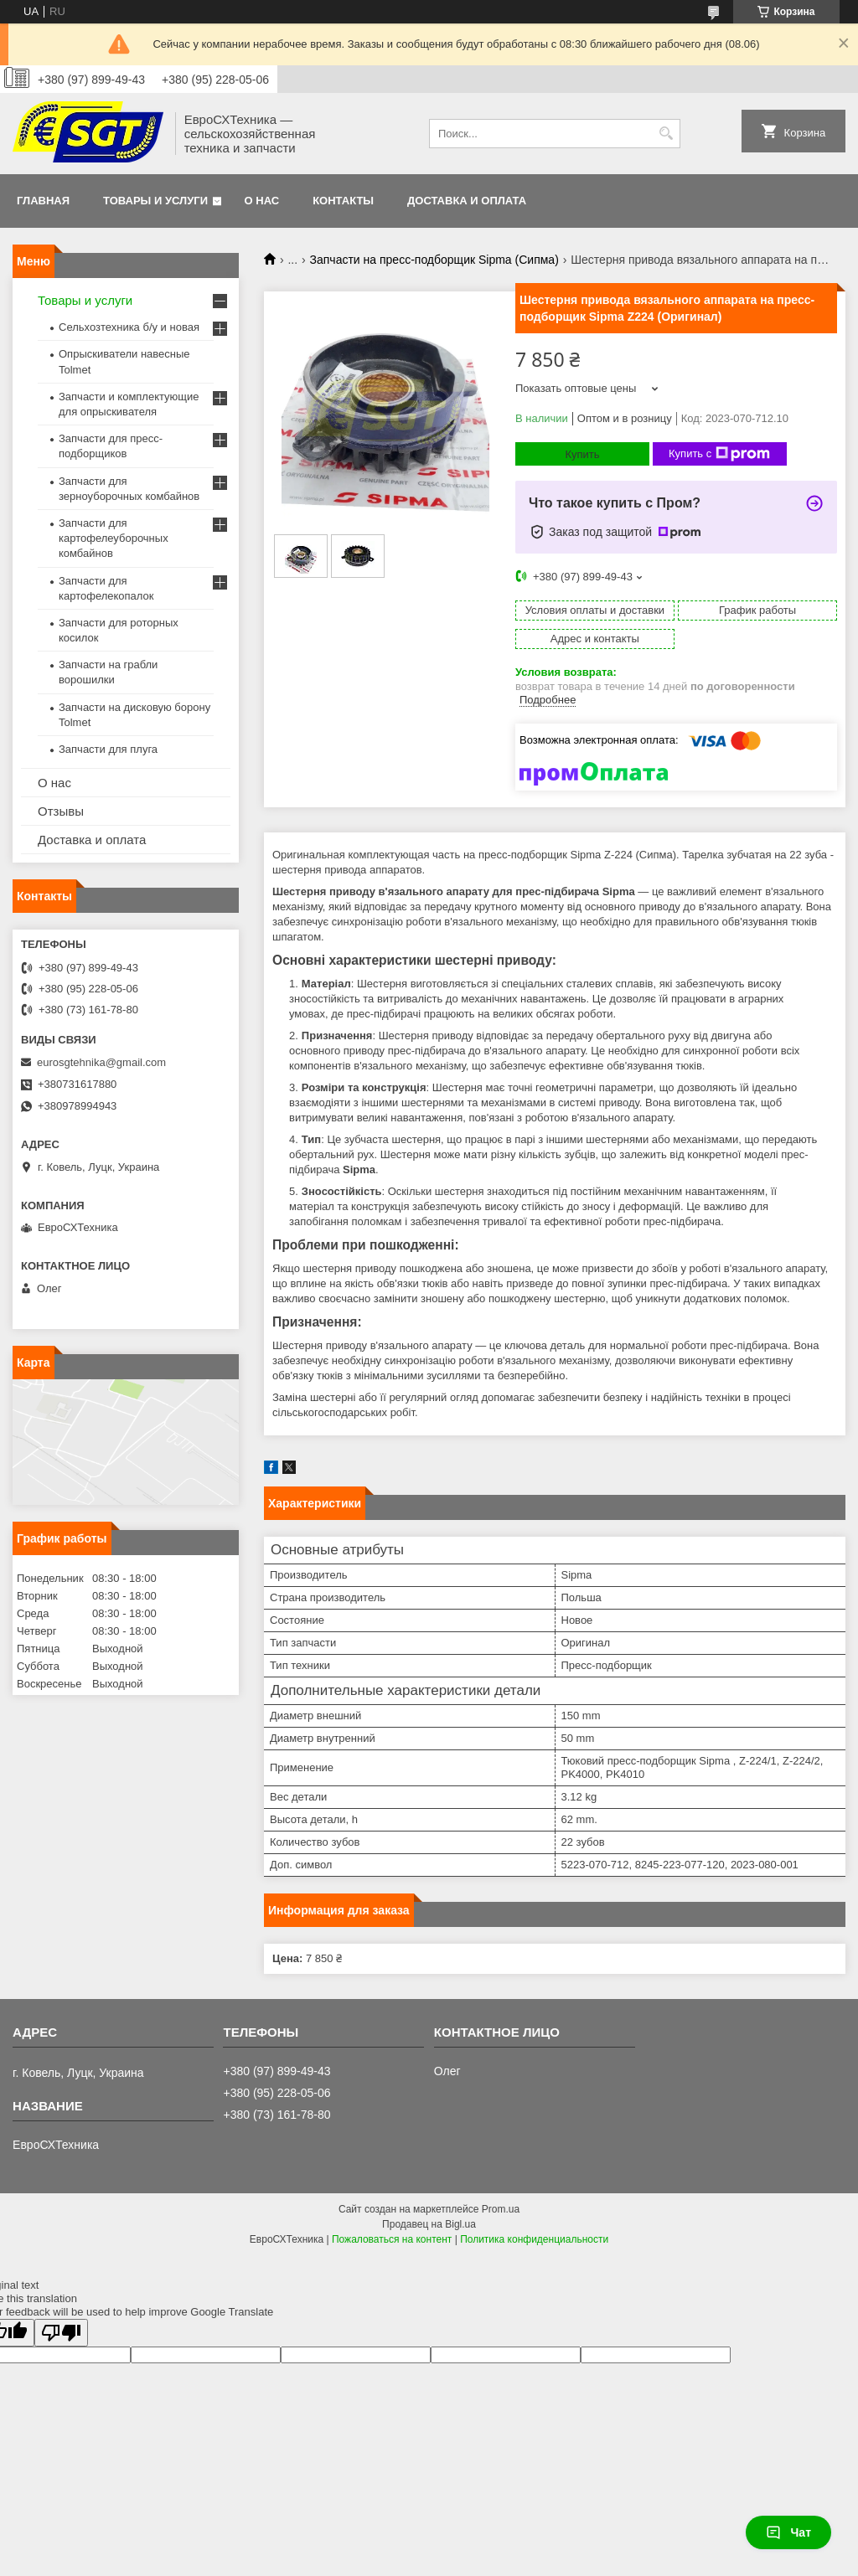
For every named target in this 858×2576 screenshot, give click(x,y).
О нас (262, 200)
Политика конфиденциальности (534, 2239)
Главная (43, 200)
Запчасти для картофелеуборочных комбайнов (113, 538)
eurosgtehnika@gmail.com (101, 1062)
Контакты (343, 200)
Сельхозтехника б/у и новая (129, 327)
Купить (582, 454)
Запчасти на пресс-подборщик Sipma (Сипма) (434, 259)
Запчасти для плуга (108, 749)
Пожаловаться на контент (392, 2239)
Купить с (719, 453)
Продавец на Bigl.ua (429, 2224)
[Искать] (665, 133)
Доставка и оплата (466, 200)
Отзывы (61, 811)
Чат (788, 2532)
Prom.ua (500, 2209)
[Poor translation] (61, 2333)
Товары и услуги (155, 200)
